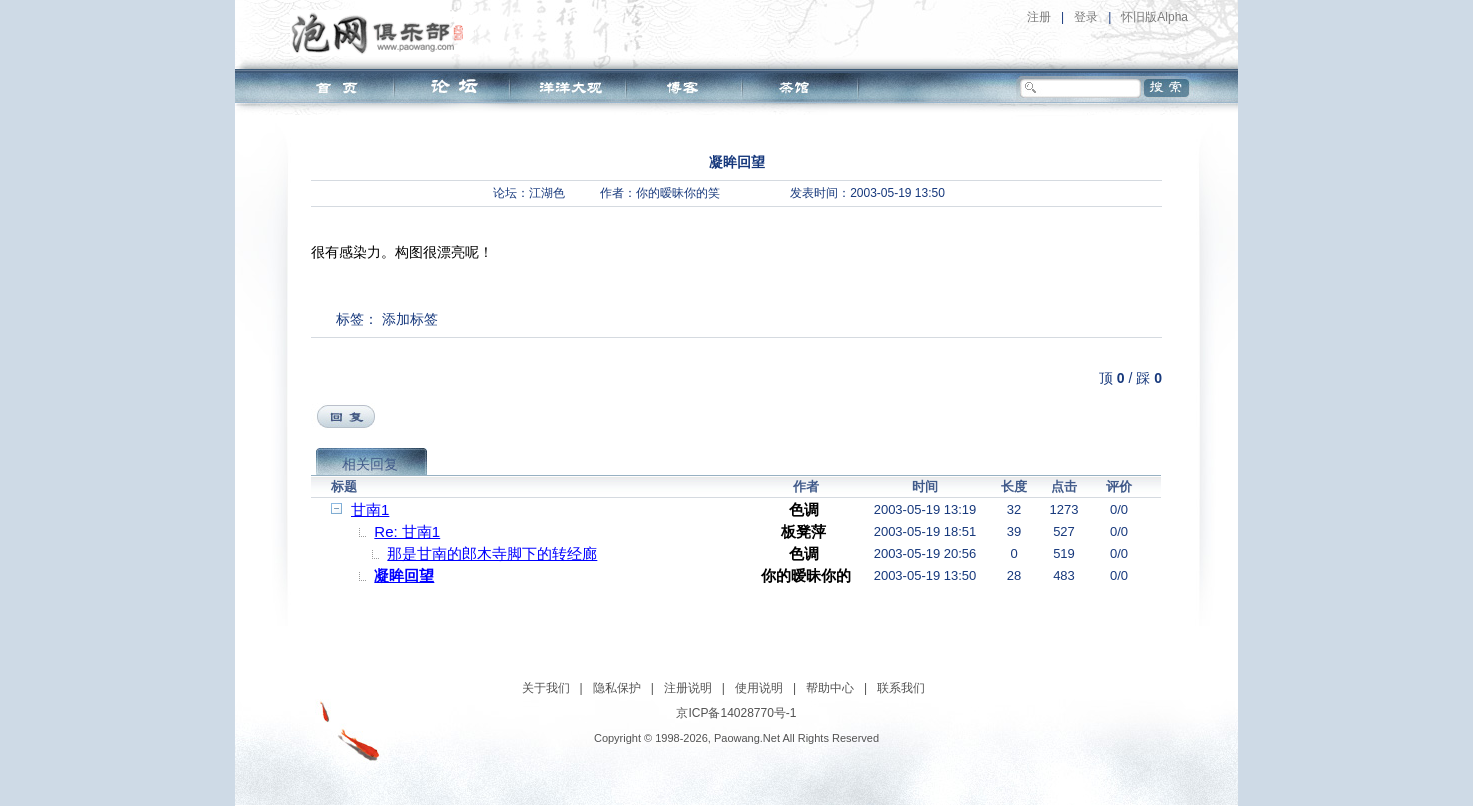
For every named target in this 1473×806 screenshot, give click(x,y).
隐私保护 (617, 688)
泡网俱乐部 (382, 33)
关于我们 (546, 688)
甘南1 (370, 509)
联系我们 (901, 688)
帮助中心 (830, 688)
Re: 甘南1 (407, 531)
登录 (1086, 17)
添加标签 (410, 319)
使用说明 (759, 688)
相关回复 (370, 464)
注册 (1039, 17)
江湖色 (547, 193)
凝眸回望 (404, 575)
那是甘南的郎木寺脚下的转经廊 (492, 553)
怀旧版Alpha (1154, 17)
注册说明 (688, 688)
